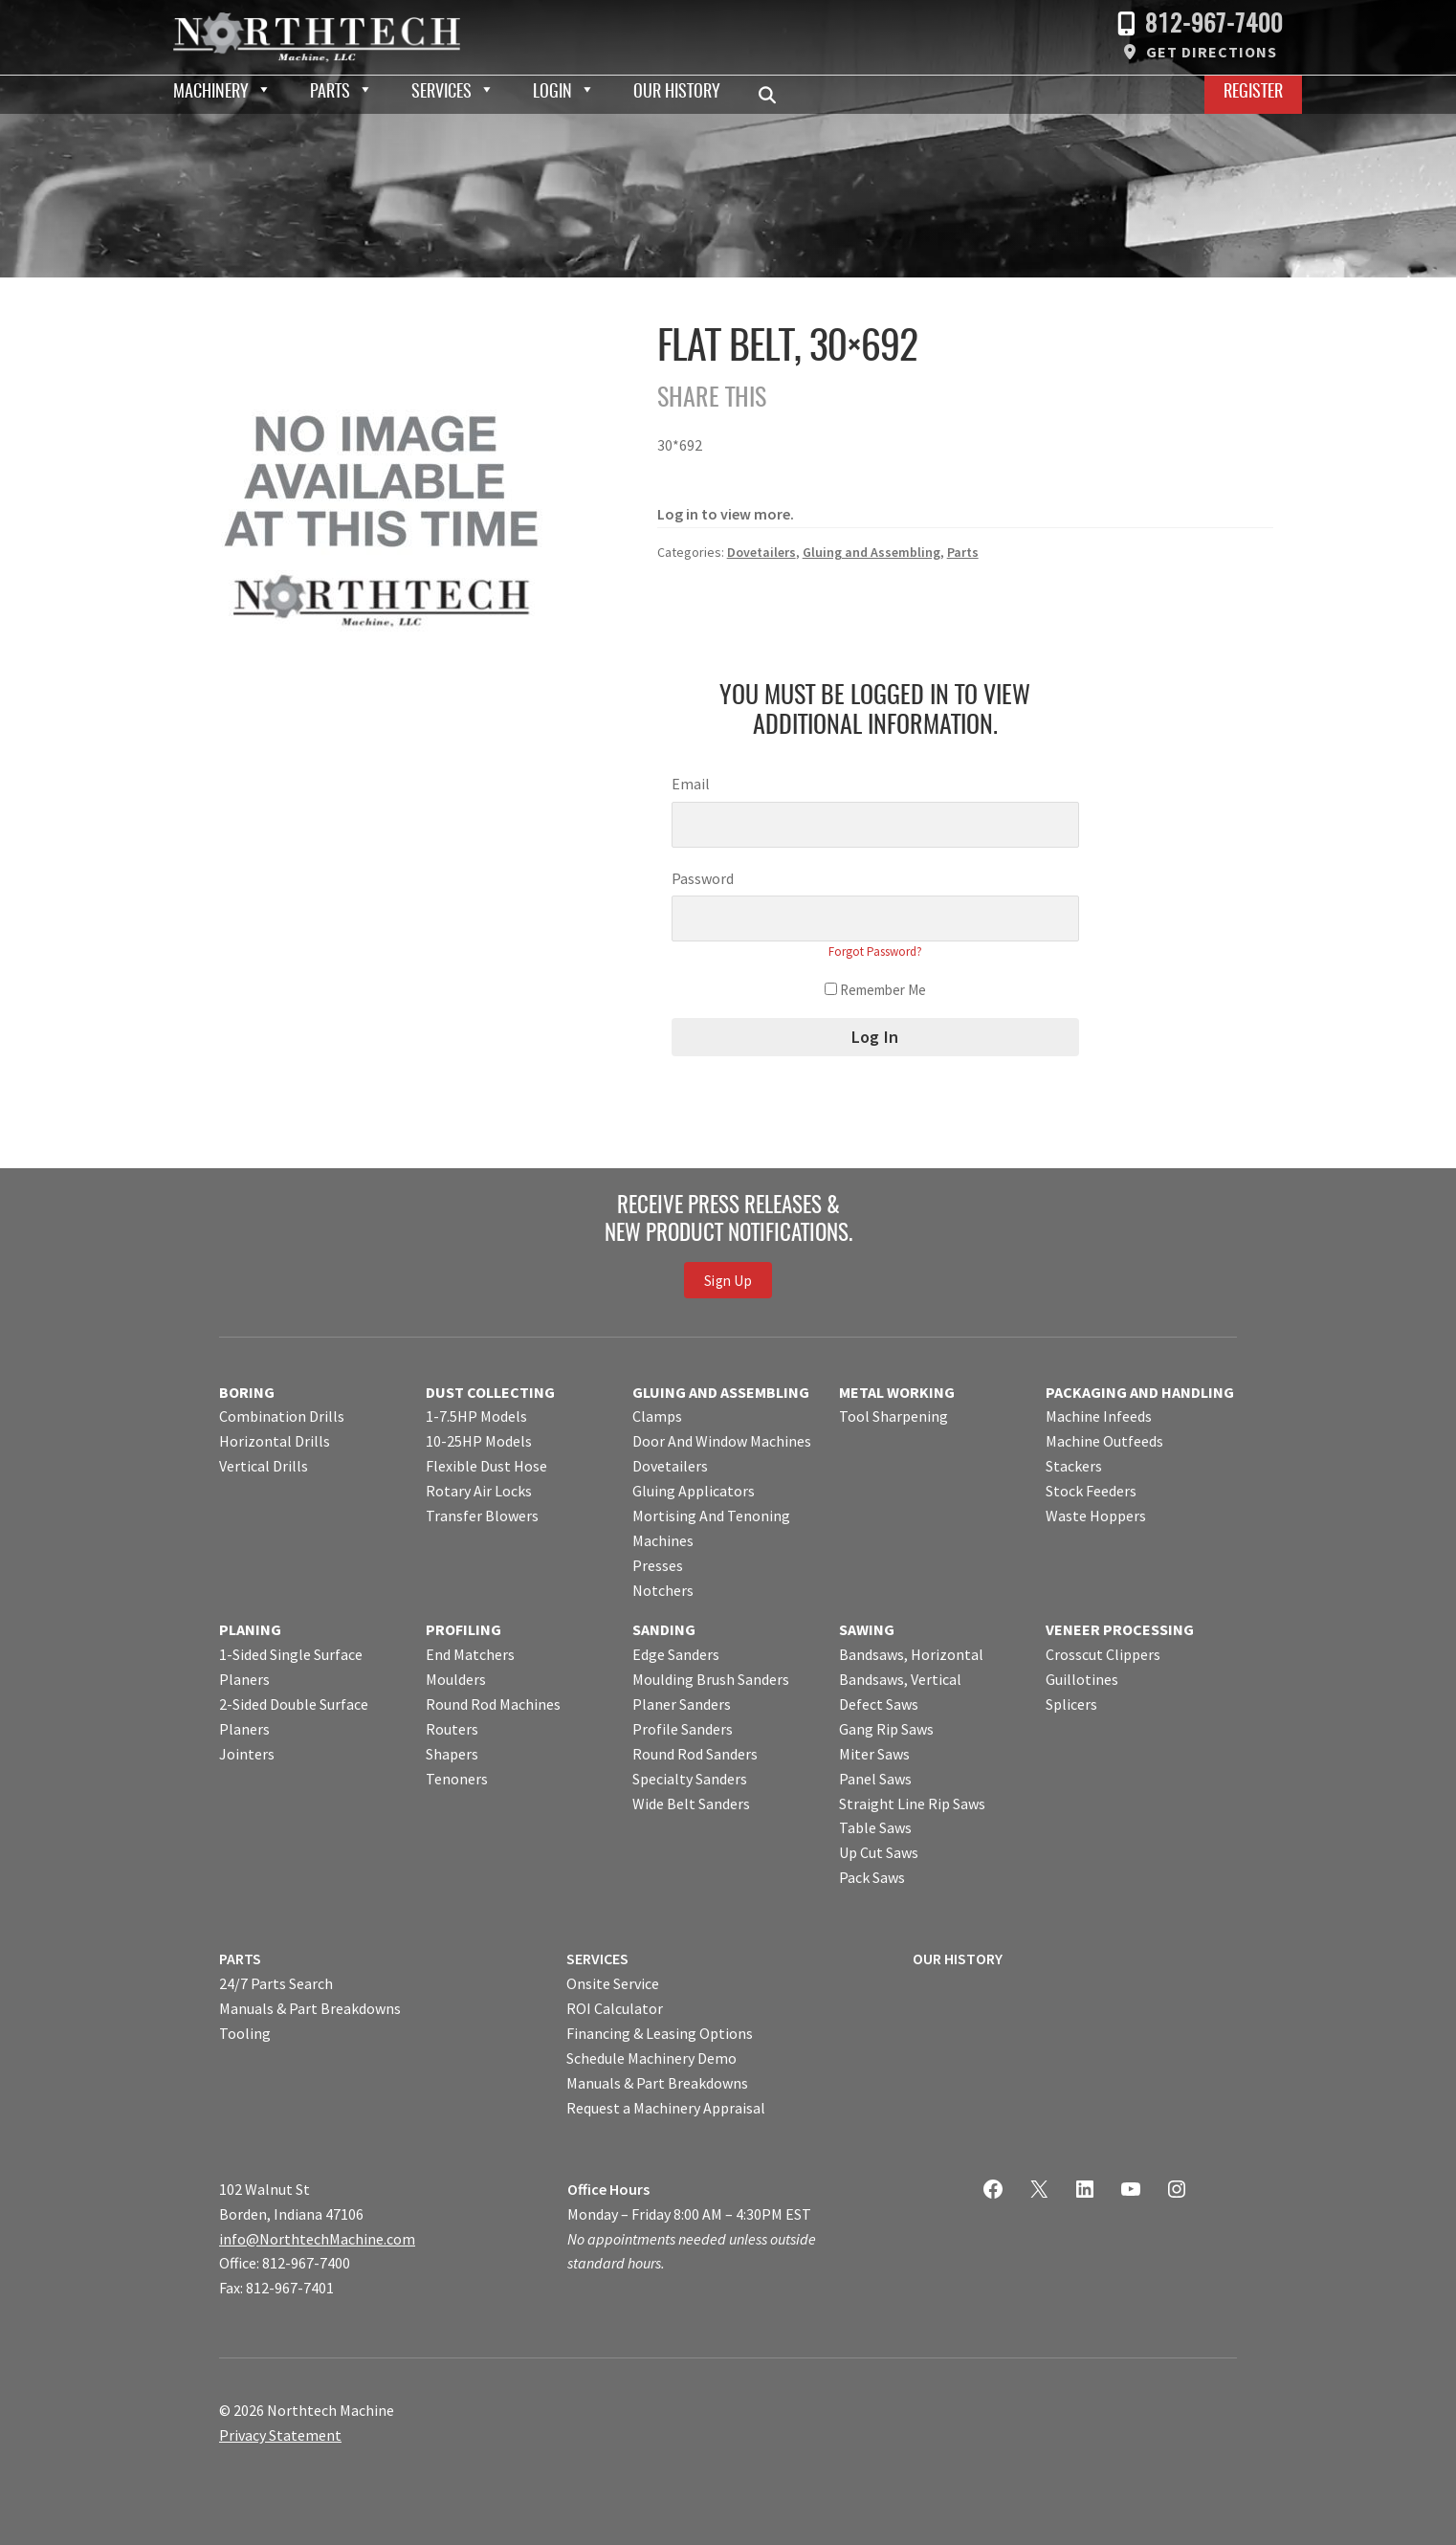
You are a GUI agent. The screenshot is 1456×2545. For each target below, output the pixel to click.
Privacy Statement (280, 2435)
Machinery (211, 92)
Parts (330, 92)
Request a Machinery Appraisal (665, 2107)
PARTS (240, 1958)
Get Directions (1211, 51)
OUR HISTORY (958, 1958)
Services (441, 92)
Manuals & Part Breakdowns (310, 2008)
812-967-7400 (1214, 25)
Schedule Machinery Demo (651, 2058)
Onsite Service (612, 1983)
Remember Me (875, 990)
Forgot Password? (875, 951)
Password (703, 878)
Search (772, 95)
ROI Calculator (614, 2008)
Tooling (245, 2033)
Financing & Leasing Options (659, 2033)
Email (691, 783)
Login (552, 92)
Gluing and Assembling (871, 552)
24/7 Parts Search (276, 1983)
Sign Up (728, 1281)
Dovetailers (761, 552)
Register (1253, 92)
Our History (676, 92)
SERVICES (597, 1958)
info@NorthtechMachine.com (317, 2238)
